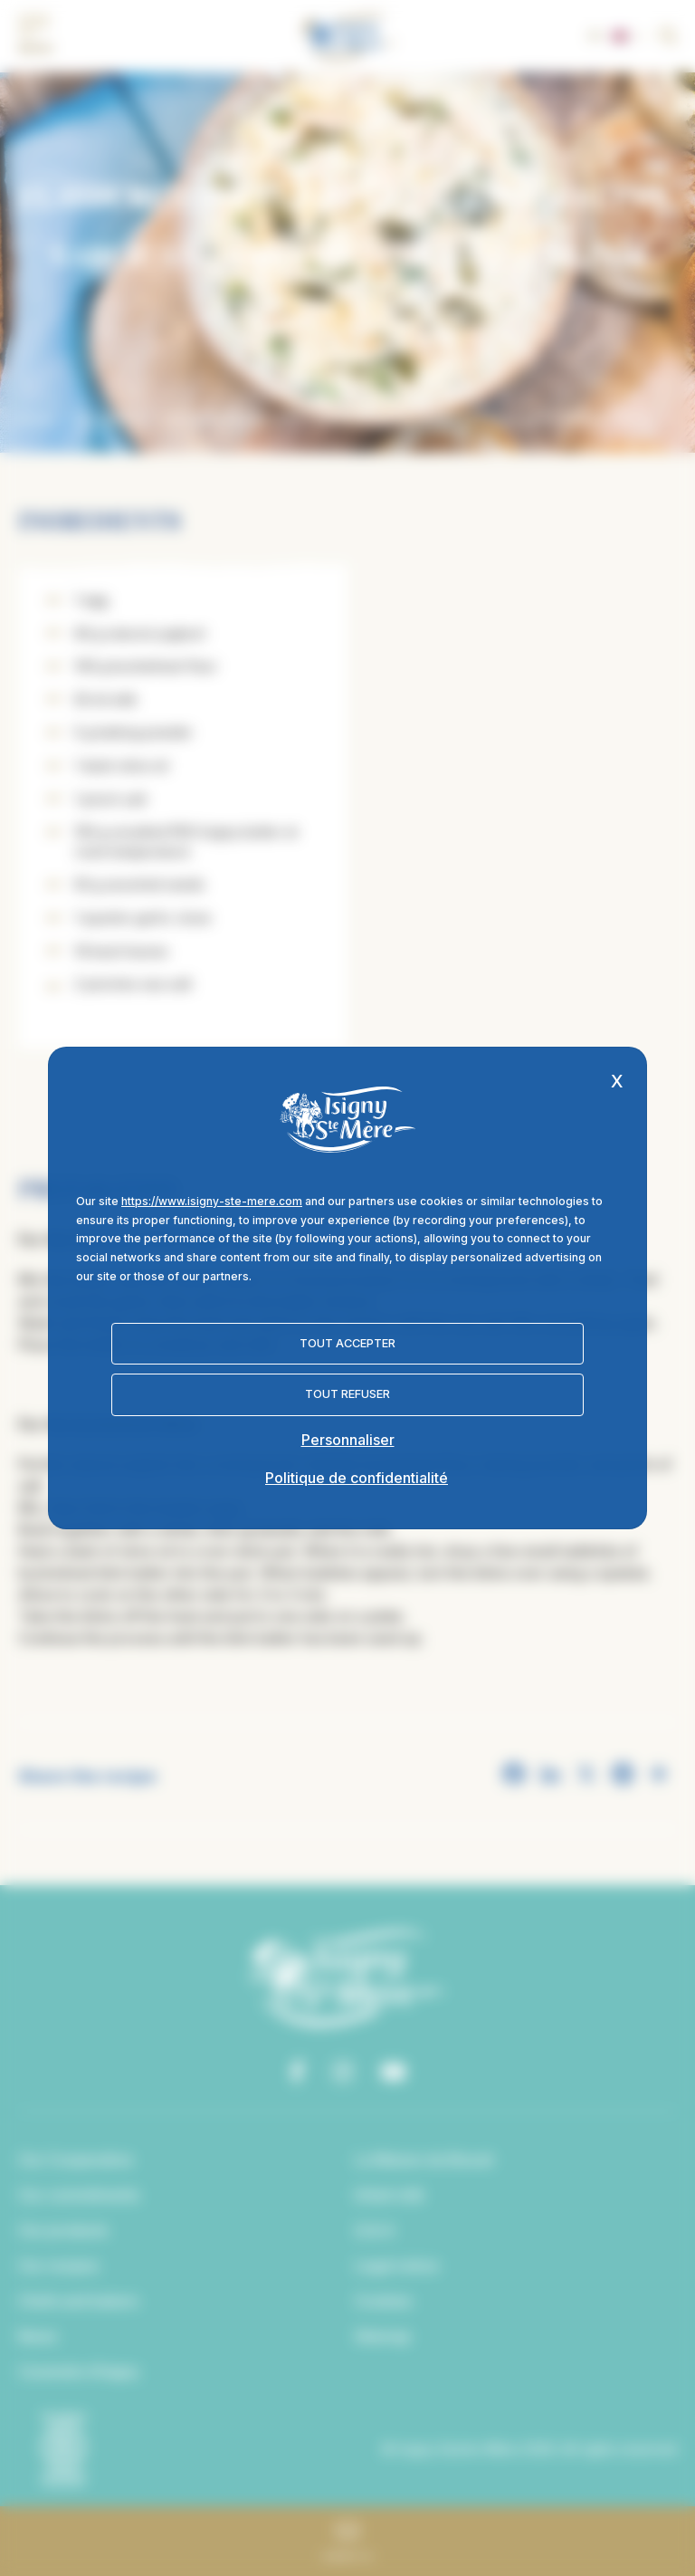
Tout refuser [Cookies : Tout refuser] (347, 1394)
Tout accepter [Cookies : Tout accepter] (347, 1343)
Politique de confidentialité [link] (356, 1478)
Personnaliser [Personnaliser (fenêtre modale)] (348, 1440)
